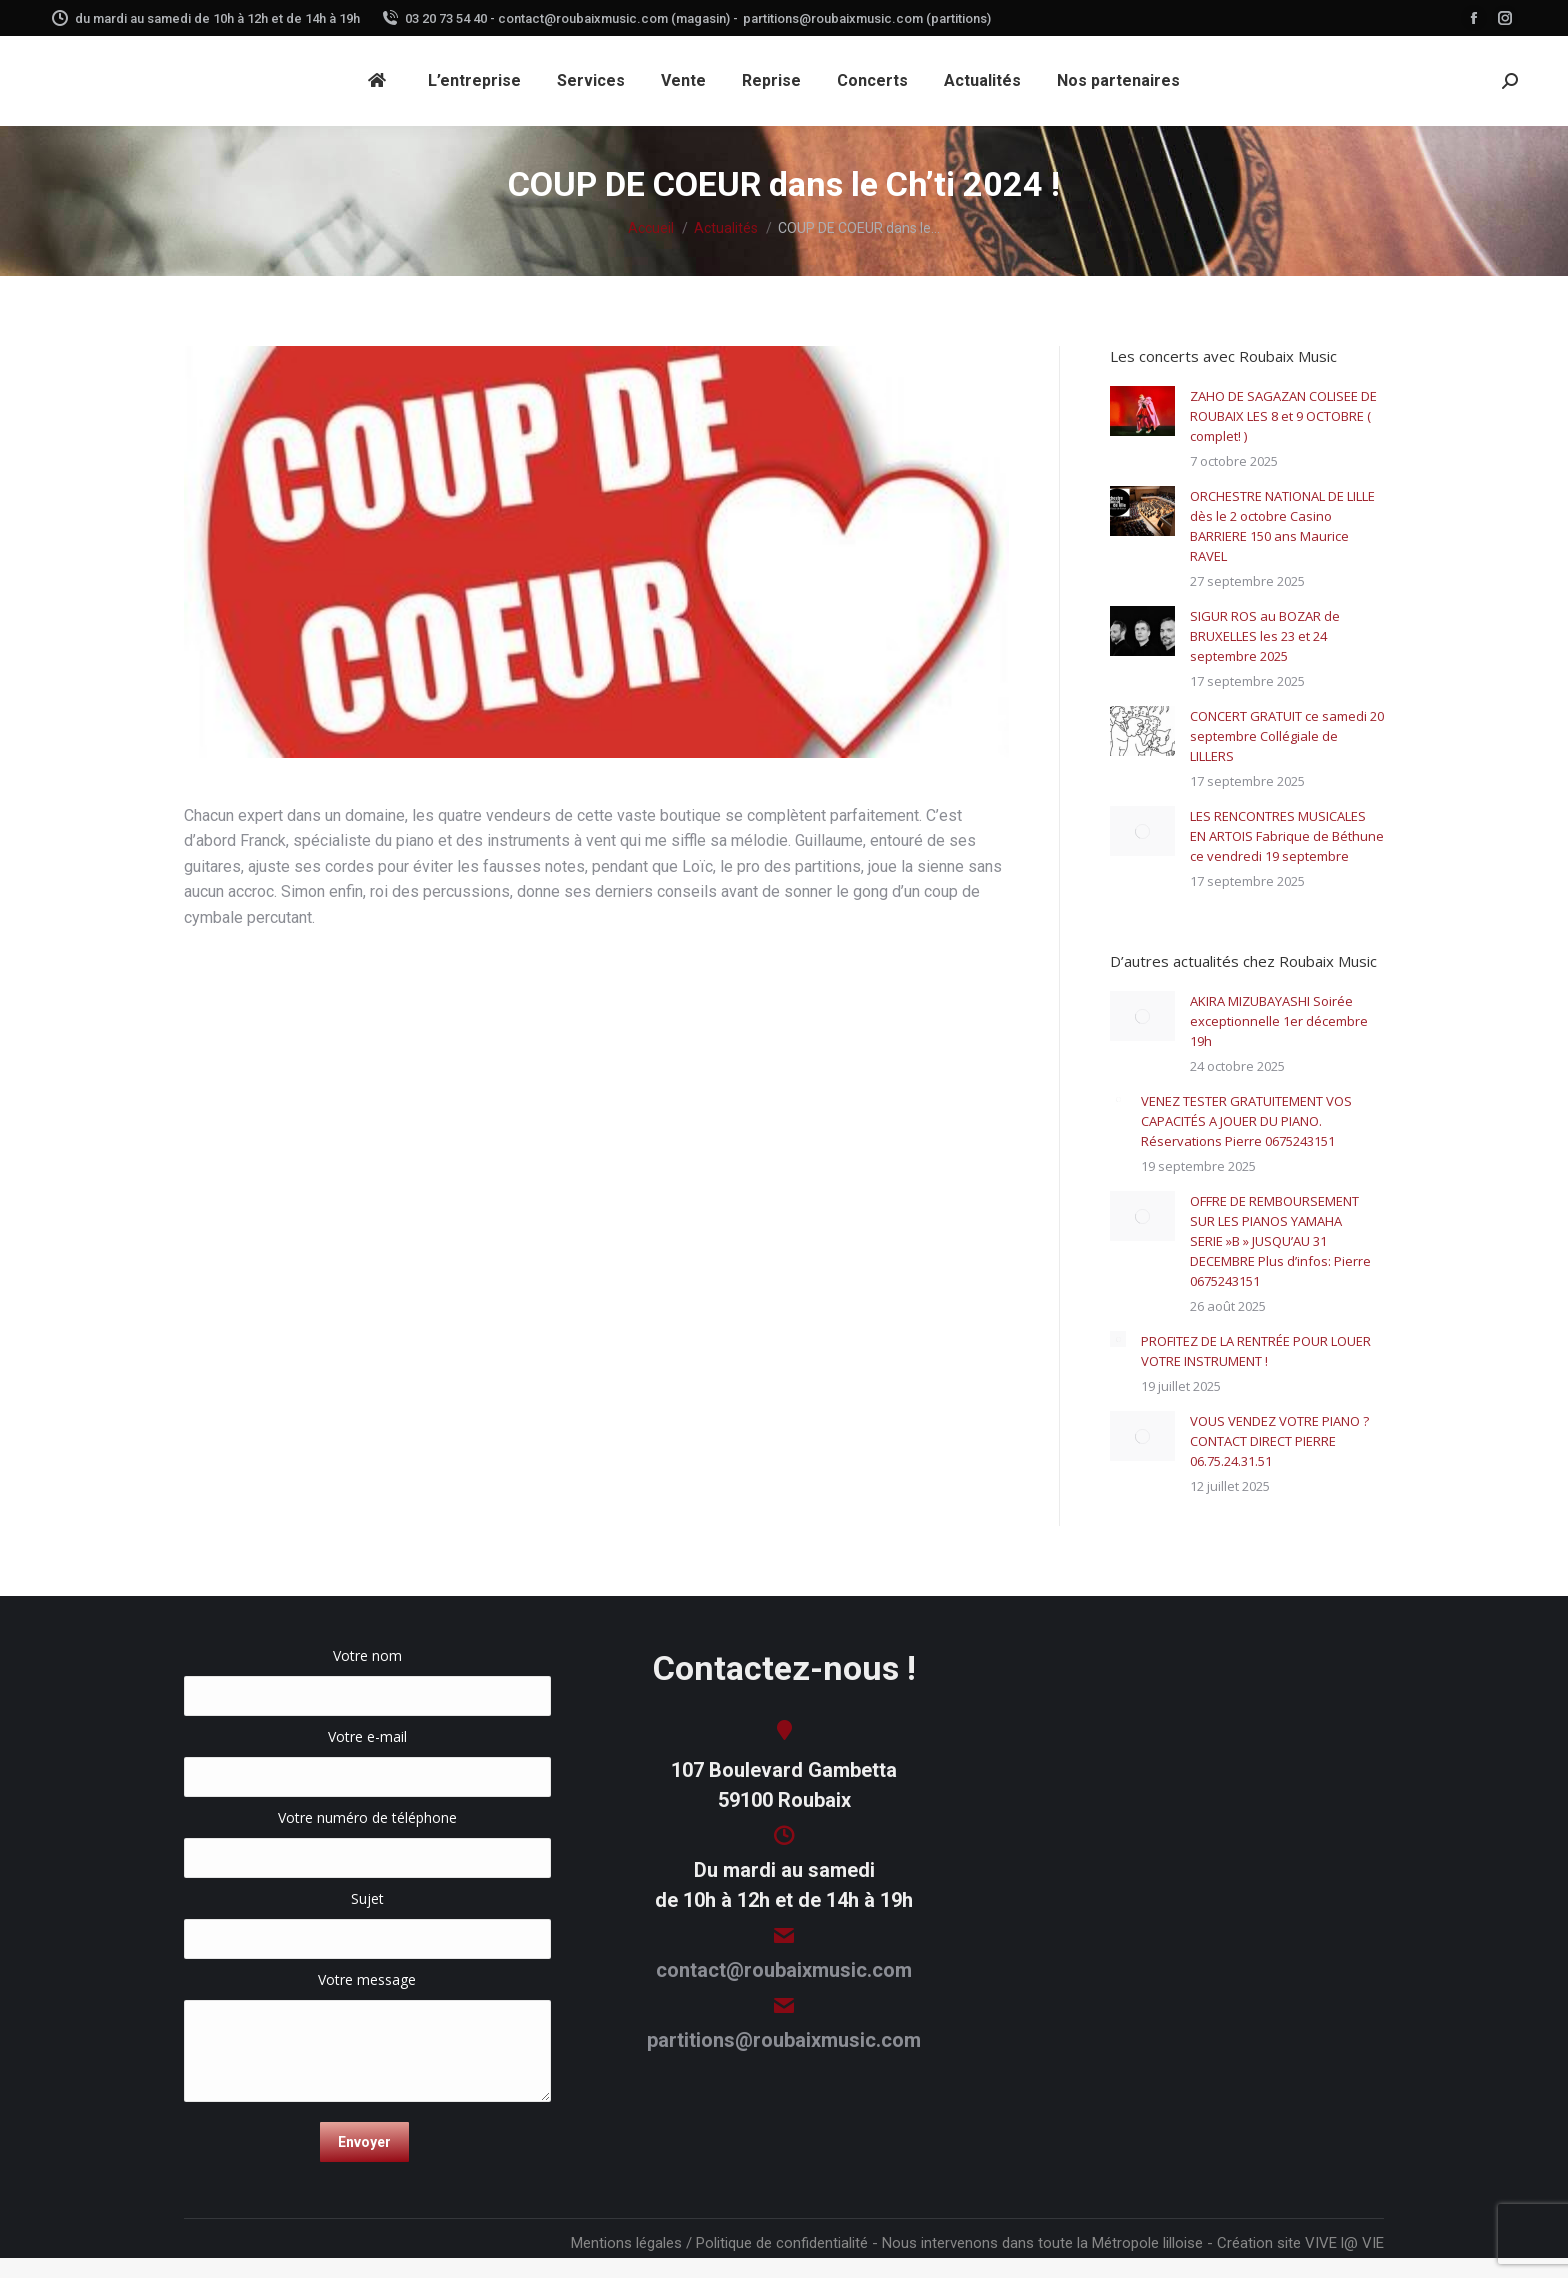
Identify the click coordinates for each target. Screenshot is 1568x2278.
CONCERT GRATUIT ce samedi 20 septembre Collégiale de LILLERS (1287, 736)
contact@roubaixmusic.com (784, 1970)
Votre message (367, 1989)
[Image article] (1142, 411)
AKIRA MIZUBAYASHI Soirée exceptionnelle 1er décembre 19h (1279, 1021)
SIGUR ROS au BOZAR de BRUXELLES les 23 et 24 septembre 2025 (1265, 636)
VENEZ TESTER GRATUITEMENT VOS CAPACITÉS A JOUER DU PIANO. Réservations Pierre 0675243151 (1246, 1121)
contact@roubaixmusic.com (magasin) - (618, 18)
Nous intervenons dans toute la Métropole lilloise (1042, 2243)
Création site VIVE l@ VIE (1300, 2243)
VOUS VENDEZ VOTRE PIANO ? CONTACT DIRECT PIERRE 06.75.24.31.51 (1279, 1441)
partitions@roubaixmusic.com (784, 2040)
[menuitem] (380, 81)
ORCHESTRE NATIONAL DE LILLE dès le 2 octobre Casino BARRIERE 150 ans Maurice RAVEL (1282, 526)
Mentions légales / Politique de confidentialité (719, 2243)
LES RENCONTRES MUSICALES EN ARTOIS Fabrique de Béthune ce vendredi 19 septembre (1287, 836)
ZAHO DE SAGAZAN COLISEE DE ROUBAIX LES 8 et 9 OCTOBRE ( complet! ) (1283, 416)
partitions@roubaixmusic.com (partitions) (867, 18)
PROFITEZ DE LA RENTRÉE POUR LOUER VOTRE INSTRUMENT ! (1256, 1351)
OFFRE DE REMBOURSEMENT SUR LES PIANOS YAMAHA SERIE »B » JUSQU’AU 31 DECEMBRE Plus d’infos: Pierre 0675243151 (1280, 1241)
